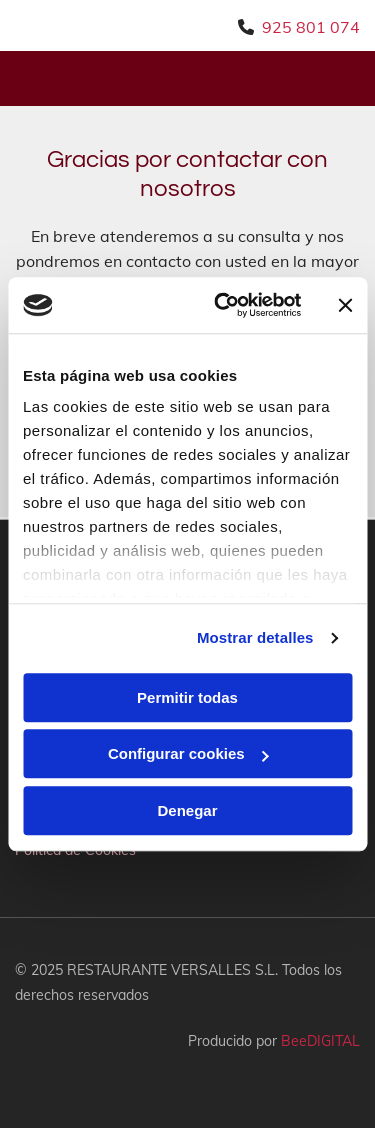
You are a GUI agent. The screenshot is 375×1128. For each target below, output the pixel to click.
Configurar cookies (188, 753)
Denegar (187, 810)
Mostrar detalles (255, 637)
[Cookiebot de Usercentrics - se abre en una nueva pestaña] (223, 305)
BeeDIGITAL (320, 1041)
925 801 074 (311, 27)
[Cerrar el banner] (345, 305)
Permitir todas (187, 697)
